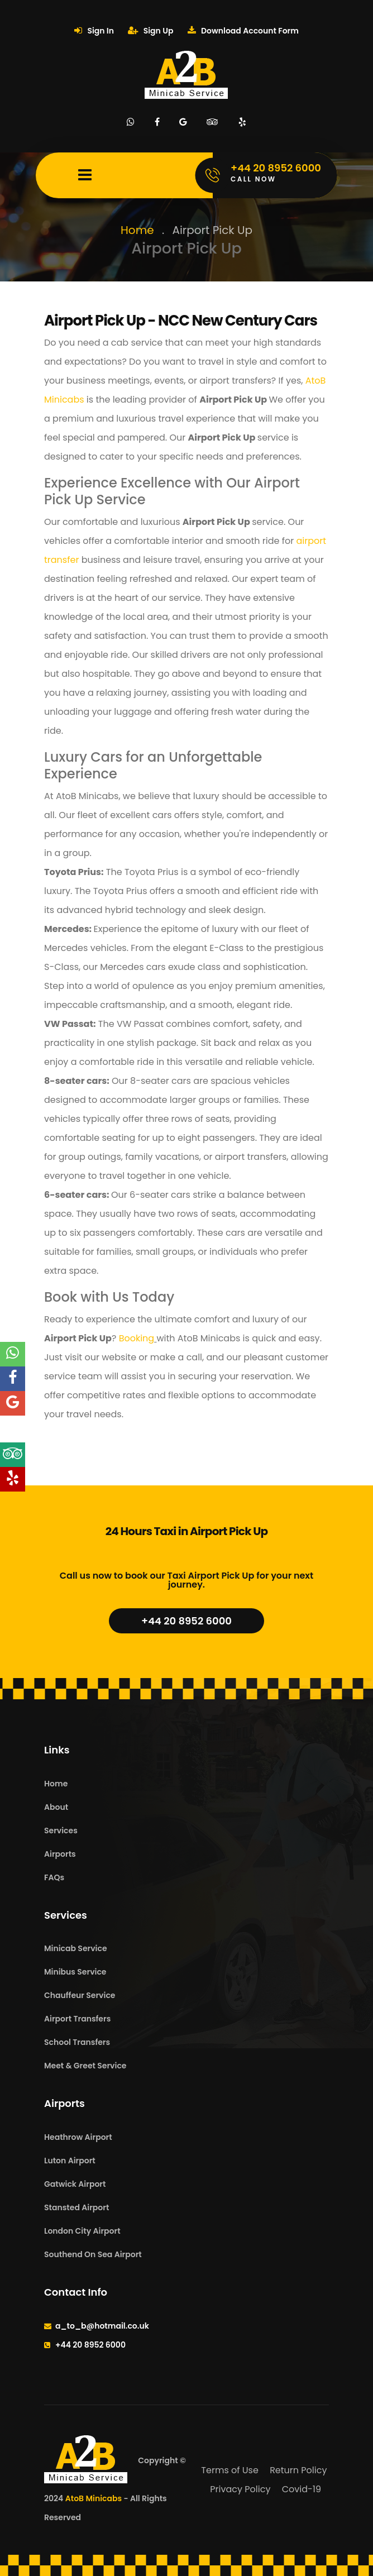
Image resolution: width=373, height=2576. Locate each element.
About (56, 1807)
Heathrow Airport (78, 2137)
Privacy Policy (240, 2489)
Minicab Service (75, 1948)
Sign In (94, 30)
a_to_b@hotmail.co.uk (102, 2325)
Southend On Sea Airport (93, 2254)
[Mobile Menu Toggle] (85, 175)
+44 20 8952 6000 (186, 1621)
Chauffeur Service (79, 1995)
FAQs (54, 1877)
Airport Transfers (77, 2018)
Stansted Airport (76, 2207)
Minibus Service (75, 1971)
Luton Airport (69, 2160)
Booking (135, 1338)
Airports (60, 1854)
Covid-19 (301, 2489)
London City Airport (82, 2230)
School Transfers (77, 2042)
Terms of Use (230, 2470)
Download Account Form (243, 30)
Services (61, 1830)
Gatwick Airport (75, 2184)
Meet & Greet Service (85, 2065)
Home (137, 230)
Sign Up (150, 30)
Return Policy (298, 2470)
